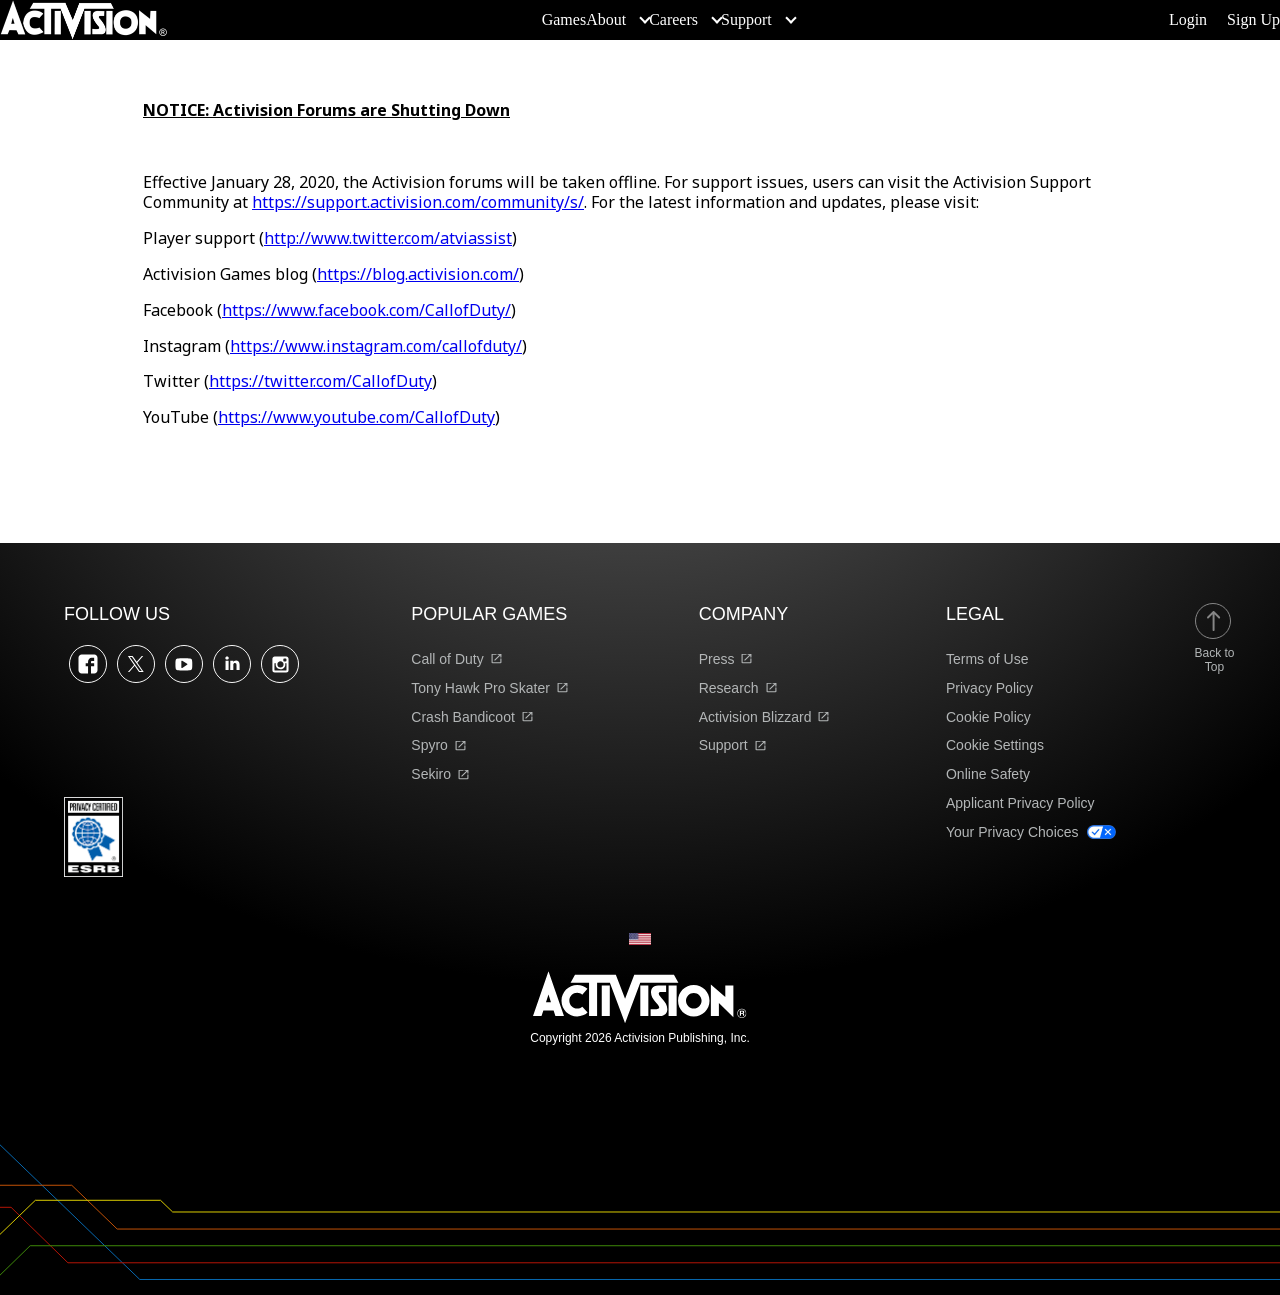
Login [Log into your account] (1188, 20)
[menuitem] (564, 20)
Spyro (429, 745)
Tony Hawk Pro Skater (480, 688)
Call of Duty (447, 659)
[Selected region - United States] (640, 939)
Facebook (88, 664)
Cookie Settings (995, 745)
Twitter (136, 664)
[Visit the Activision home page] (84, 20)
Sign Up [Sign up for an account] (1253, 20)
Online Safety (988, 774)
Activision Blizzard (755, 717)
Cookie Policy (988, 717)
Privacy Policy (989, 688)
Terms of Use (987, 659)
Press (717, 659)
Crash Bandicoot (463, 717)
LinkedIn (232, 664)
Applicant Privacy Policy (1020, 803)
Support (723, 745)
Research (729, 688)
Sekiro (431, 774)
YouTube (184, 664)
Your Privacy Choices (1012, 832)
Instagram (280, 664)
